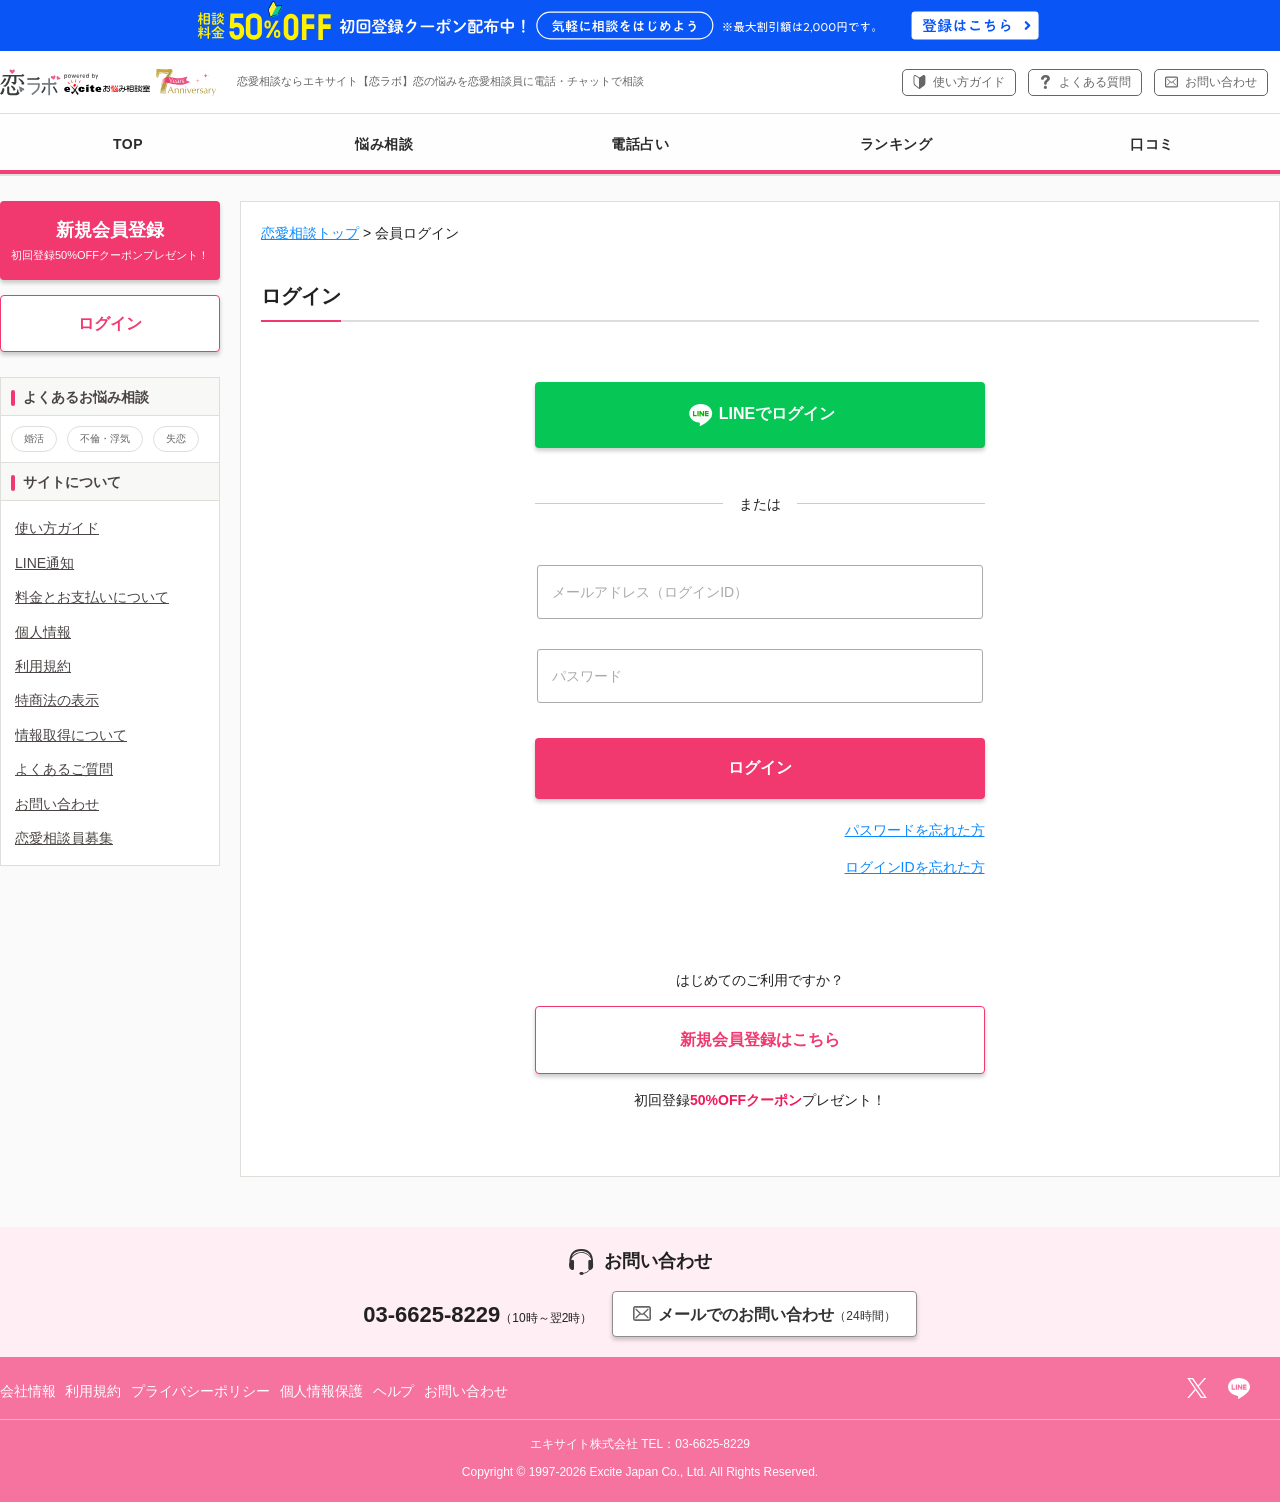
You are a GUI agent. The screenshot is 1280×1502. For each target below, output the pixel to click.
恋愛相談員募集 (64, 838)
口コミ (1152, 144)
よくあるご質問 (64, 769)
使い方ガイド (969, 82)
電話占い (640, 144)
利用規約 (43, 666)
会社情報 (27, 1391)
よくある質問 (1095, 82)
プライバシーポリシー (200, 1391)
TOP (128, 144)
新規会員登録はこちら (760, 1039)
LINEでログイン (760, 415)
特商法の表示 (57, 700)
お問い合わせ (1221, 82)
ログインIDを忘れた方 (915, 867)
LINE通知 (44, 563)
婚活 (34, 438)
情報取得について (71, 735)
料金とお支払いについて (92, 597)
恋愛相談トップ (310, 233)
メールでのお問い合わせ (764, 1313)
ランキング (896, 144)
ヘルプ (394, 1391)
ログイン (110, 323)
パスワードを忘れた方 (915, 830)
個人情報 (43, 632)
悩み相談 (384, 144)
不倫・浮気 (105, 438)
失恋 (176, 438)
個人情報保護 (321, 1391)
